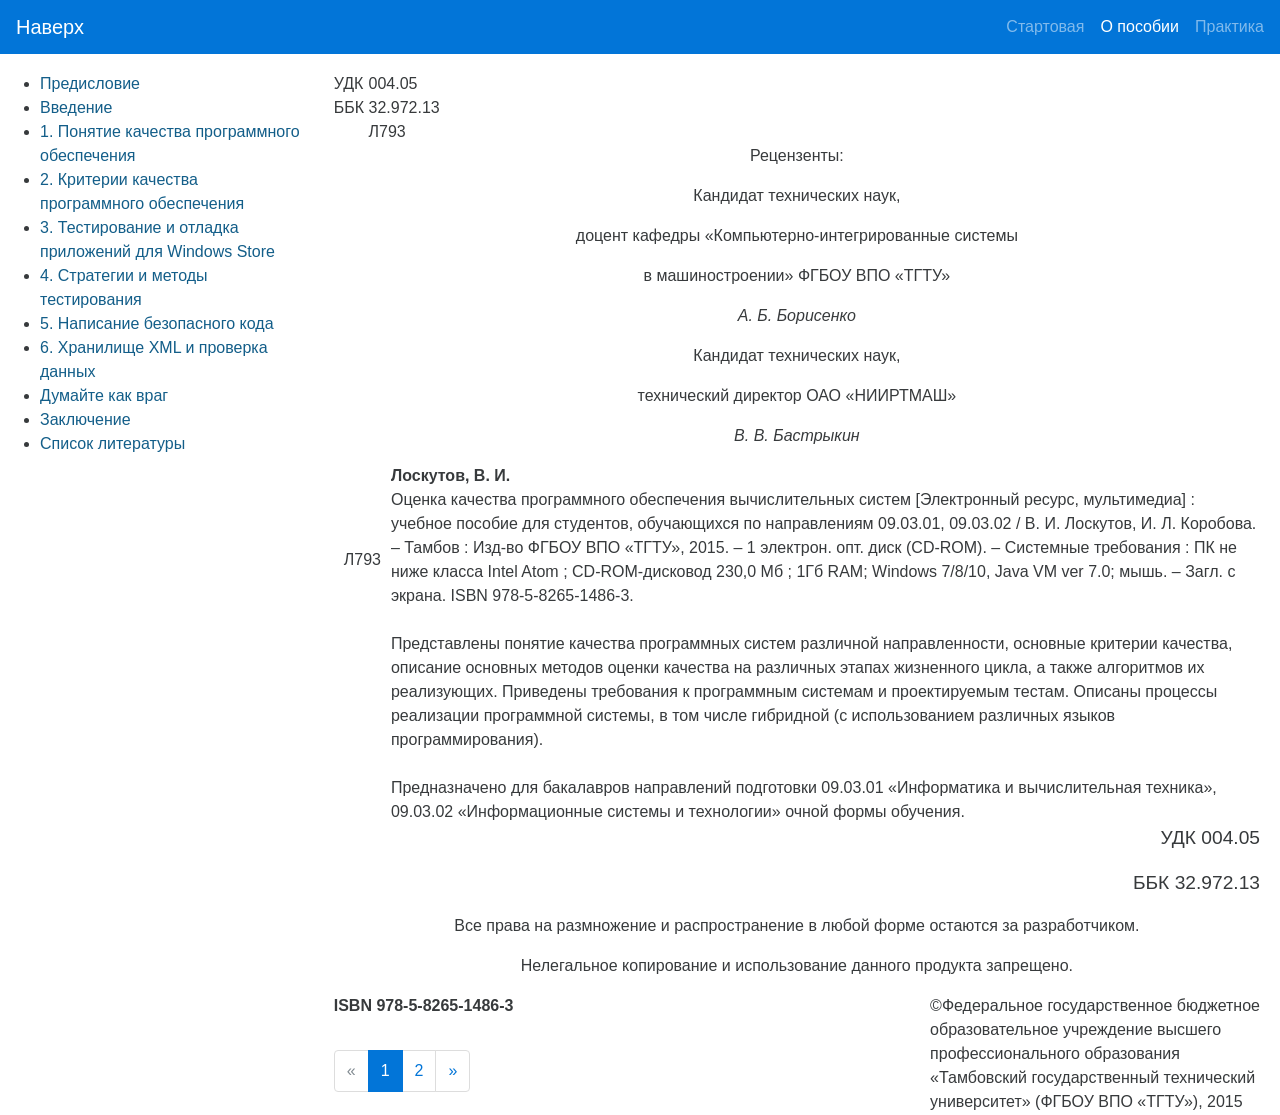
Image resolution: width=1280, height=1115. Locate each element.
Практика (1229, 24)
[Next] (452, 1071)
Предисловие (90, 83)
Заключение (85, 419)
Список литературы (112, 443)
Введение (76, 107)
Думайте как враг (104, 395)
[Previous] (351, 1071)
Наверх (50, 27)
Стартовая (1045, 24)
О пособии (1139, 26)
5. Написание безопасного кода (157, 323)
